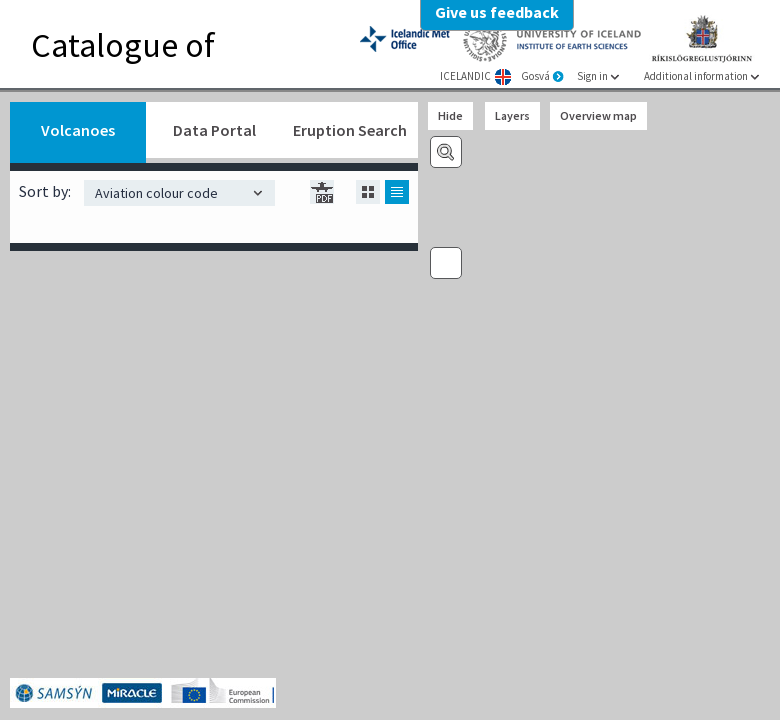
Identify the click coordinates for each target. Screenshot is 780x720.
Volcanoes (78, 130)
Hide (450, 115)
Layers (512, 115)
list (397, 192)
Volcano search (446, 152)
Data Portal (214, 130)
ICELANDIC (465, 76)
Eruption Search (350, 130)
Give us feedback (497, 12)
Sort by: (45, 191)
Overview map (598, 115)
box (330, 198)
